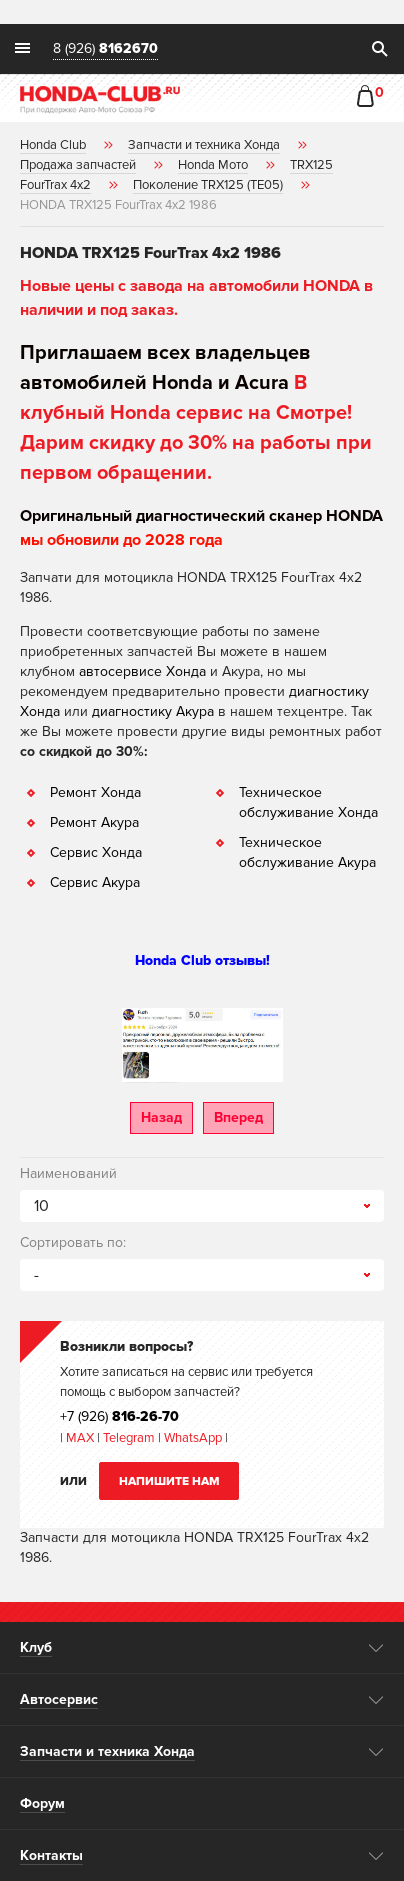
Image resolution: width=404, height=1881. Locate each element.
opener (376, 1648)
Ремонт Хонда (95, 792)
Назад (161, 1117)
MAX (78, 1438)
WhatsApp (194, 1438)
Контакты (51, 1855)
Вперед (238, 1117)
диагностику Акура (153, 711)
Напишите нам (169, 1481)
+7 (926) (119, 1416)
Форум (42, 1803)
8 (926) (105, 49)
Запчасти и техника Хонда (107, 1751)
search (379, 49)
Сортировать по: (73, 1242)
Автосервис (59, 1699)
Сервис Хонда (96, 852)
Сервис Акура (95, 882)
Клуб (36, 1647)
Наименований (68, 1173)
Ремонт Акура (94, 822)
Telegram (130, 1438)
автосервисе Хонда (142, 671)
